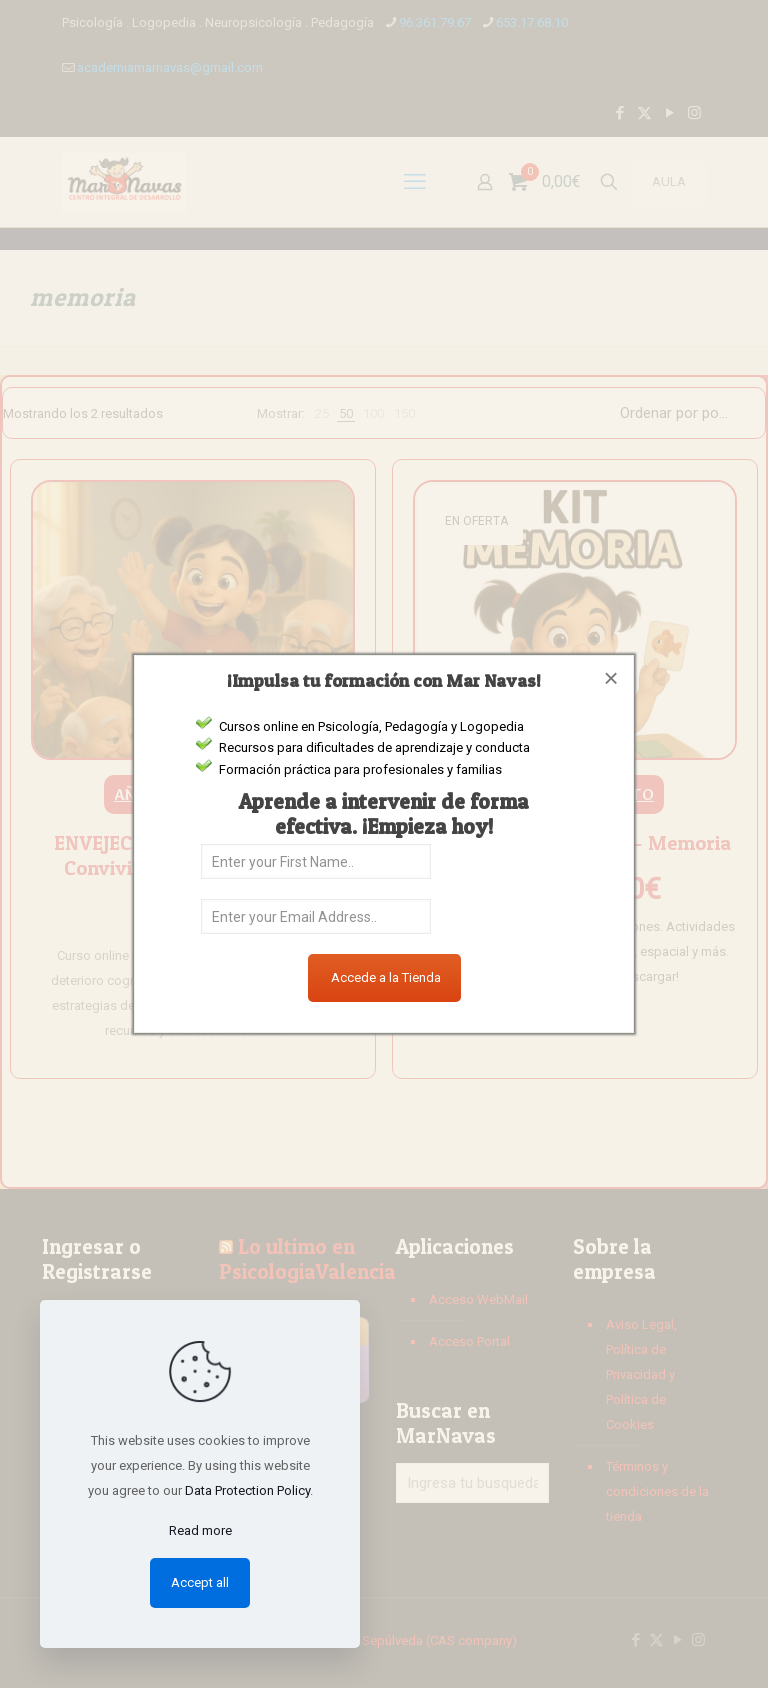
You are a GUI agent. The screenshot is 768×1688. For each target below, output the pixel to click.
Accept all (200, 1582)
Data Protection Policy (247, 1490)
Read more (200, 1530)
